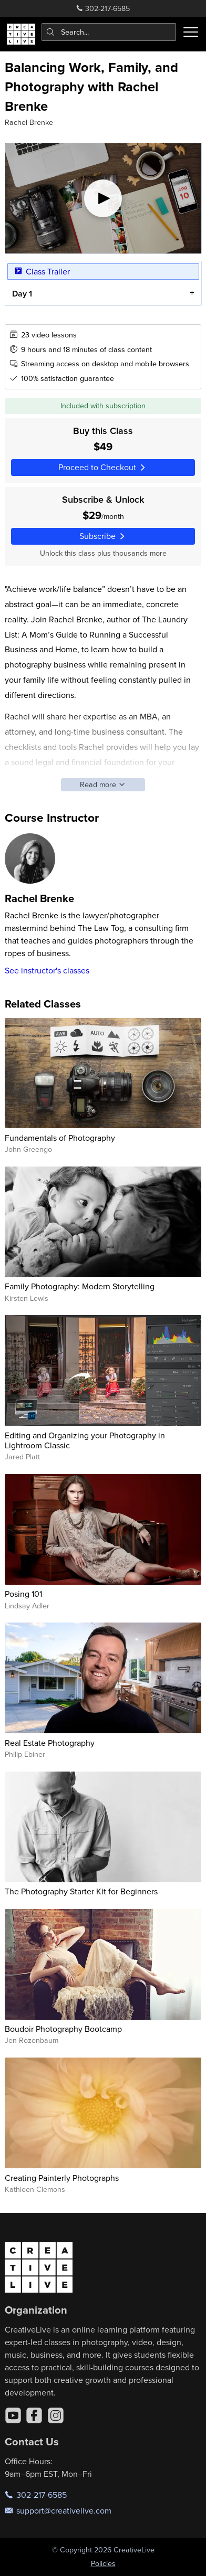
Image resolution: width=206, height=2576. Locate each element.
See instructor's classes (47, 970)
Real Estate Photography (50, 1742)
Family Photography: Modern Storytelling (79, 1286)
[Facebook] (34, 2415)
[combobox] (109, 32)
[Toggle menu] (190, 32)
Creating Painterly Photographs (62, 2177)
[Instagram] (55, 2415)
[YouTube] (13, 2415)
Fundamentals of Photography (60, 1137)
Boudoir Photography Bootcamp (63, 2028)
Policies (103, 2563)
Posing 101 (23, 1593)
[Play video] (103, 198)
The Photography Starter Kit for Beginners (81, 1891)
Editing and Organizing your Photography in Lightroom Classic (85, 1440)
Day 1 (22, 294)
